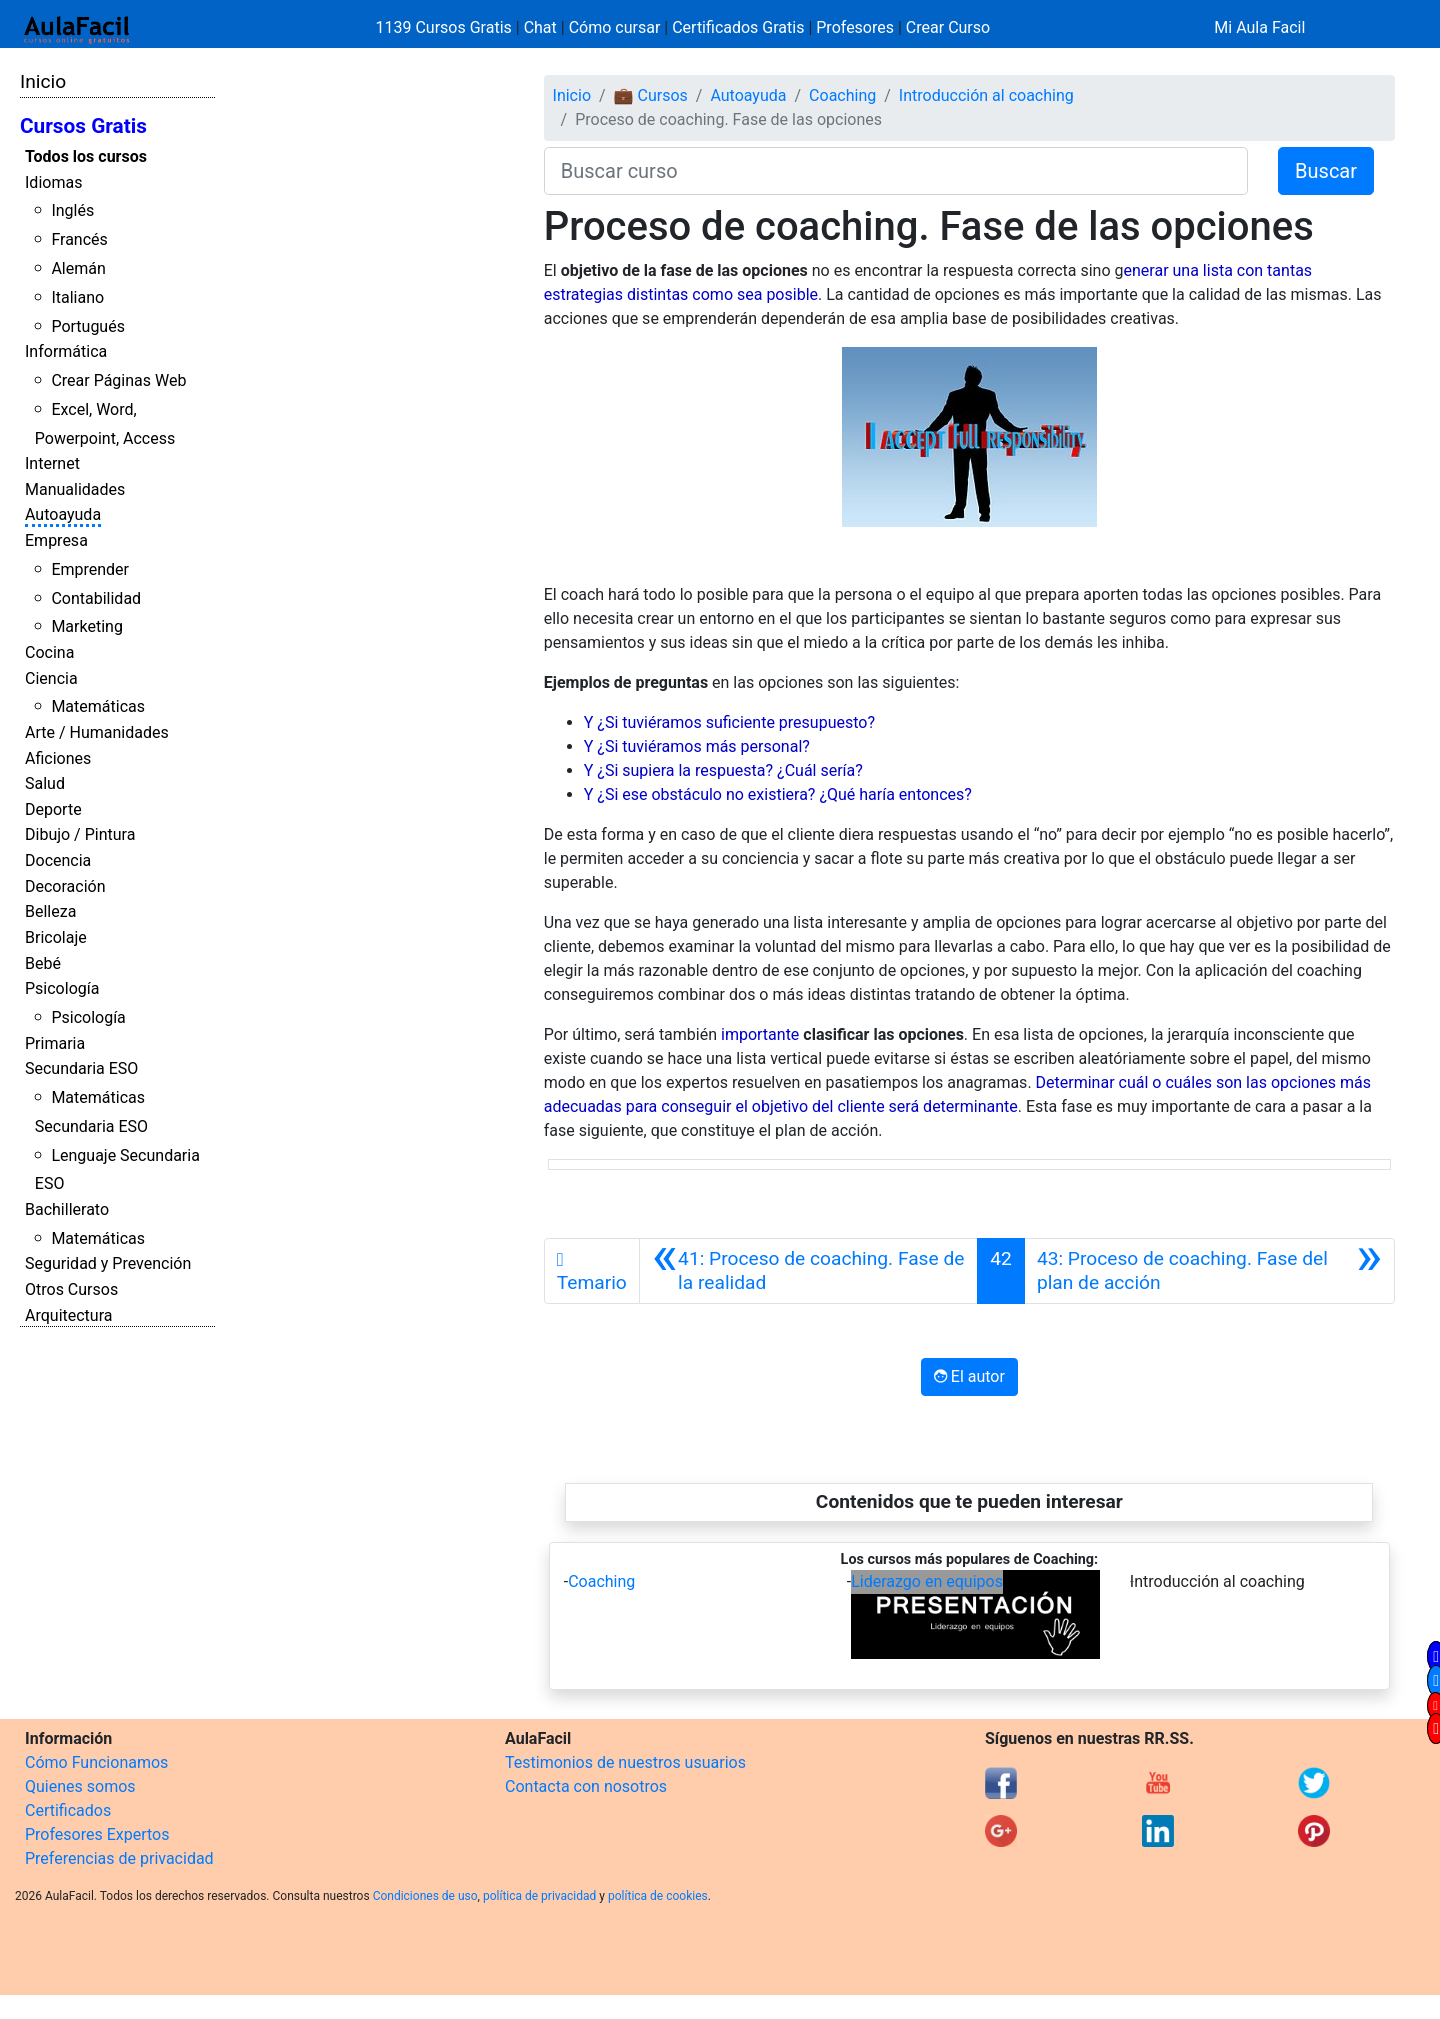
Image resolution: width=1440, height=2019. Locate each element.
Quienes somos (80, 1786)
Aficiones (58, 758)
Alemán (78, 268)
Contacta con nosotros (586, 1786)
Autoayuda (63, 514)
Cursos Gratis (83, 126)
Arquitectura (68, 1315)
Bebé (43, 963)
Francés (79, 239)
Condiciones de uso (425, 1896)
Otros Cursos (71, 1289)
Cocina (49, 652)
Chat (540, 27)
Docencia (58, 860)
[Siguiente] (1209, 1271)
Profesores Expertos (97, 1834)
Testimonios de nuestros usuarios (625, 1762)
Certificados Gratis (738, 27)
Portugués (88, 326)
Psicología (62, 988)
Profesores (855, 27)
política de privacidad (539, 1896)
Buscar (1326, 171)
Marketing (86, 626)
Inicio (43, 81)
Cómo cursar (615, 27)
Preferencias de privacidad (119, 1858)
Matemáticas (98, 706)
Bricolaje (56, 937)
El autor (969, 1376)
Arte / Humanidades (97, 732)
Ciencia (51, 678)
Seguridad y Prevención (108, 1263)
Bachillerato (67, 1209)
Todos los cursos (86, 156)
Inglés (72, 210)
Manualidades (75, 489)
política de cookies (658, 1896)
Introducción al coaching (986, 95)
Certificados (68, 1810)
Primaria (55, 1043)
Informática (66, 351)
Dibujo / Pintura (80, 834)
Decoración (65, 886)
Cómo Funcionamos (96, 1762)
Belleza (50, 911)
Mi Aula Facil (1259, 27)
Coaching (842, 95)
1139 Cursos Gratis (446, 27)
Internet (52, 463)
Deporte (53, 809)
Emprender (90, 569)
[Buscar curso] (896, 171)
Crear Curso (948, 27)
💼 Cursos (651, 95)
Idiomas (53, 182)
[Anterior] (809, 1271)
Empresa (56, 540)
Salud (45, 783)
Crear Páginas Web (118, 380)
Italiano (77, 297)
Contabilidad (96, 598)
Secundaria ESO (81, 1068)
